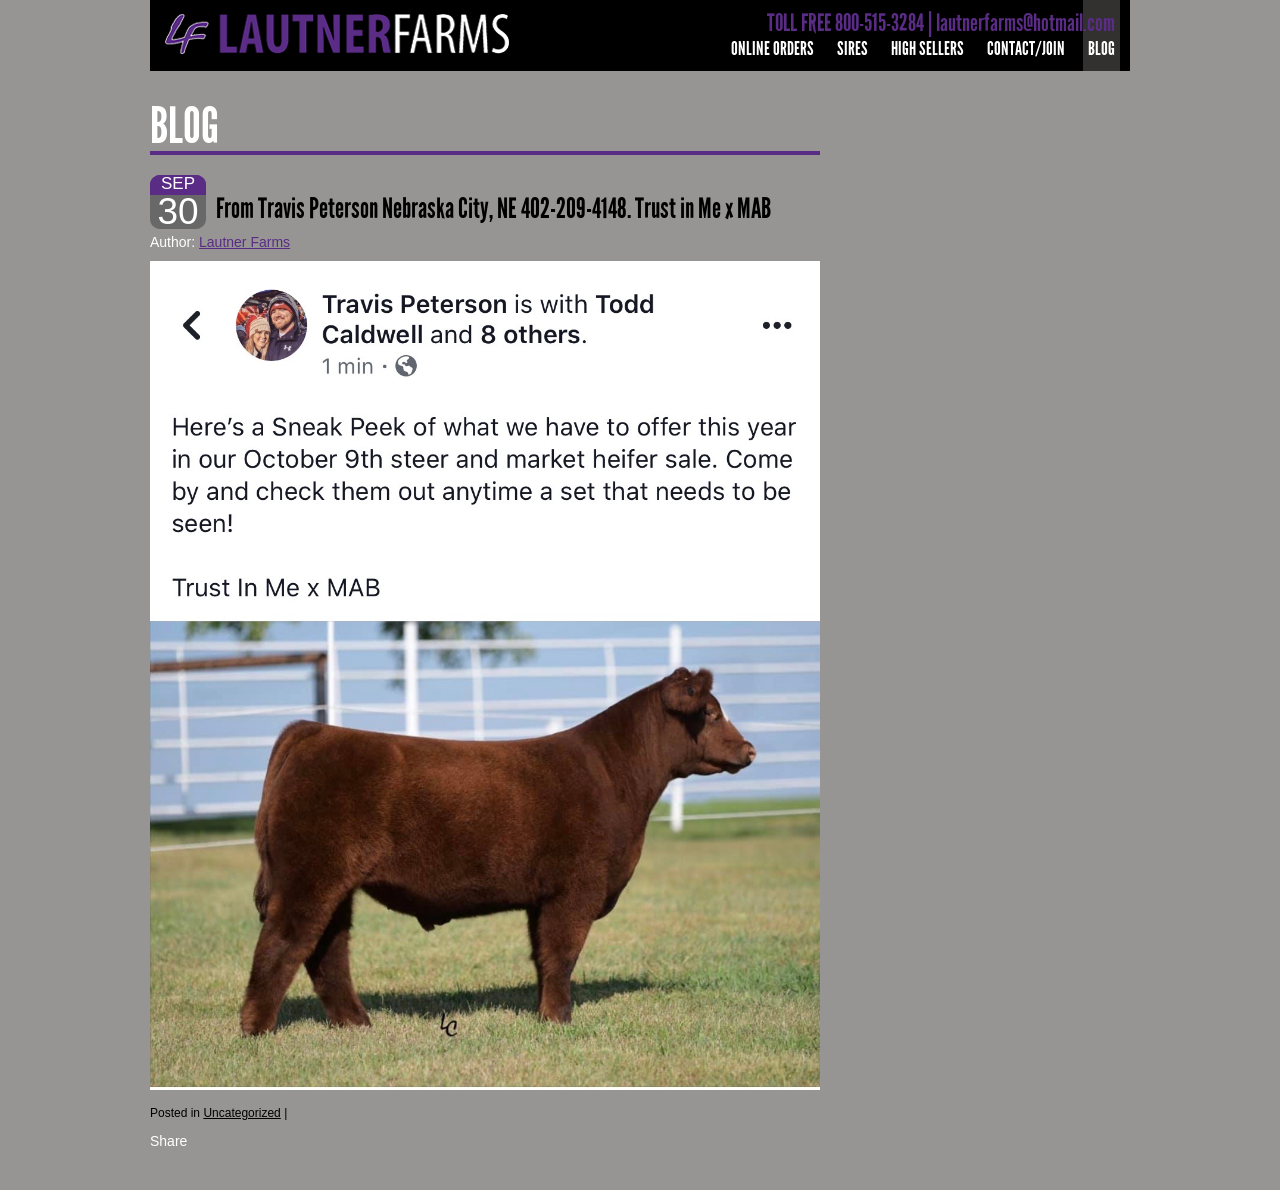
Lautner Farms (244, 242)
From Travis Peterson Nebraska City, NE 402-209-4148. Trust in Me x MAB (493, 208)
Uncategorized (241, 1113)
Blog (1101, 48)
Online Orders (772, 48)
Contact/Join (1026, 48)
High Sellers (927, 48)
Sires (852, 48)
